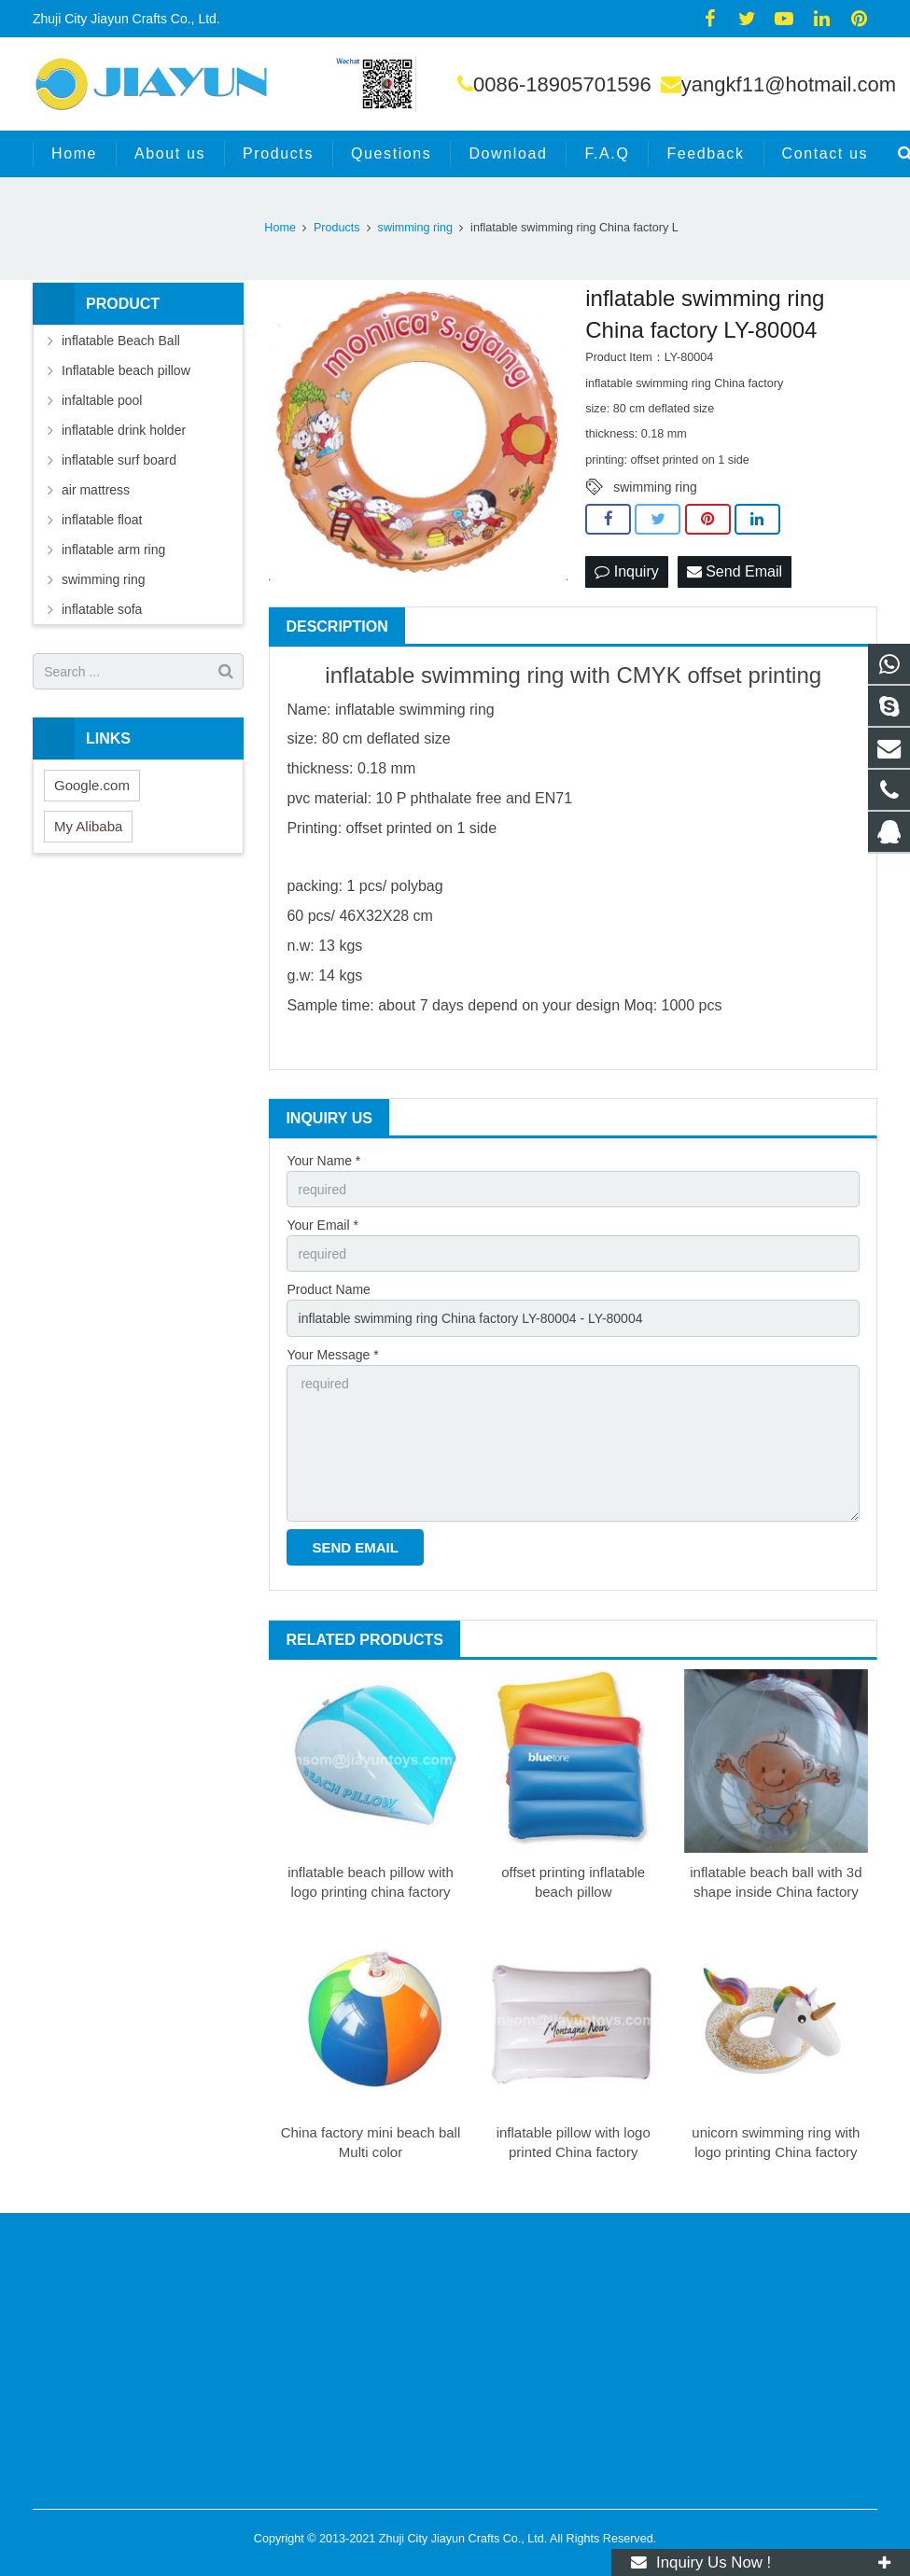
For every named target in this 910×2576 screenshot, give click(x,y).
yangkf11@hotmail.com (788, 84)
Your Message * (332, 1354)
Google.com (92, 785)
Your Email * (322, 1225)
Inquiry (626, 571)
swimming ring (654, 487)
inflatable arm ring (113, 549)
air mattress (96, 489)
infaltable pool (102, 400)
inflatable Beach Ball (121, 340)
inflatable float (102, 519)
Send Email (734, 571)
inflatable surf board (119, 460)
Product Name (328, 1289)
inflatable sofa (102, 609)
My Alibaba (88, 826)
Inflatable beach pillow (126, 370)
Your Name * (323, 1160)
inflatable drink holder (124, 430)
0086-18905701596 (562, 84)
